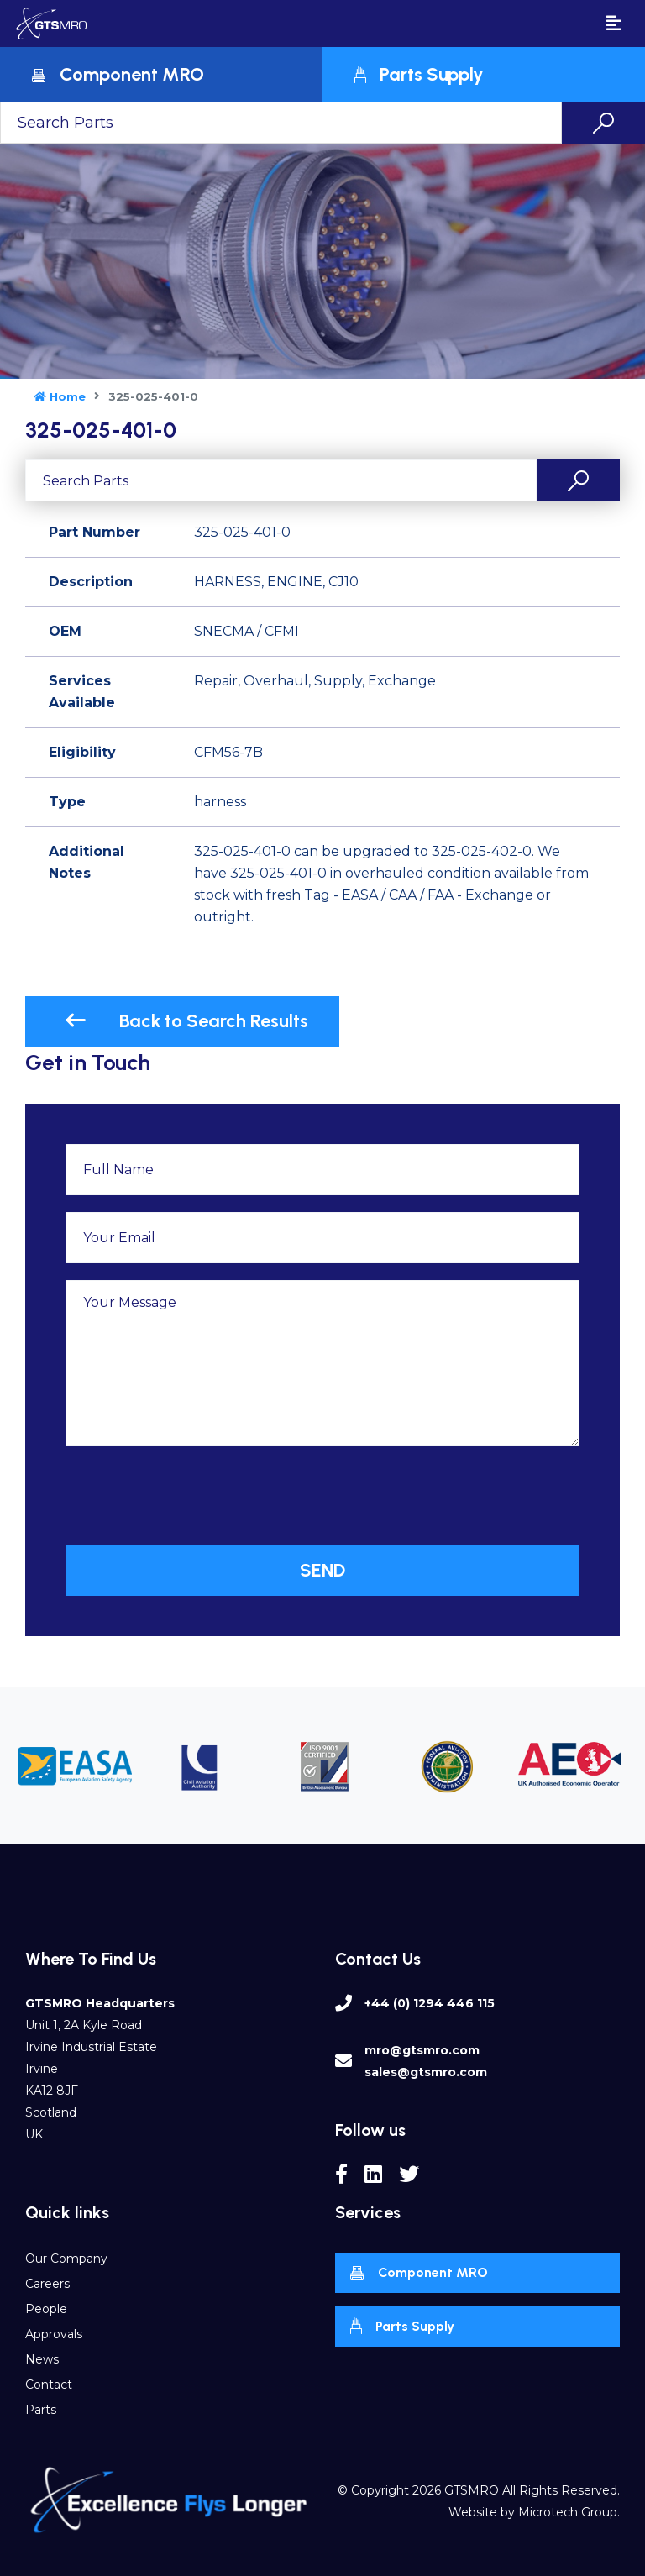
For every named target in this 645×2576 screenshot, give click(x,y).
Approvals (53, 2334)
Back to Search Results (186, 1021)
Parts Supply (401, 2326)
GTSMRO (471, 2490)
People (46, 2308)
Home (60, 396)
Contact (48, 2384)
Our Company (66, 2258)
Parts (40, 2409)
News (42, 2359)
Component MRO (418, 2273)
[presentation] (193, 1496)
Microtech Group (567, 2512)
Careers (47, 2283)
